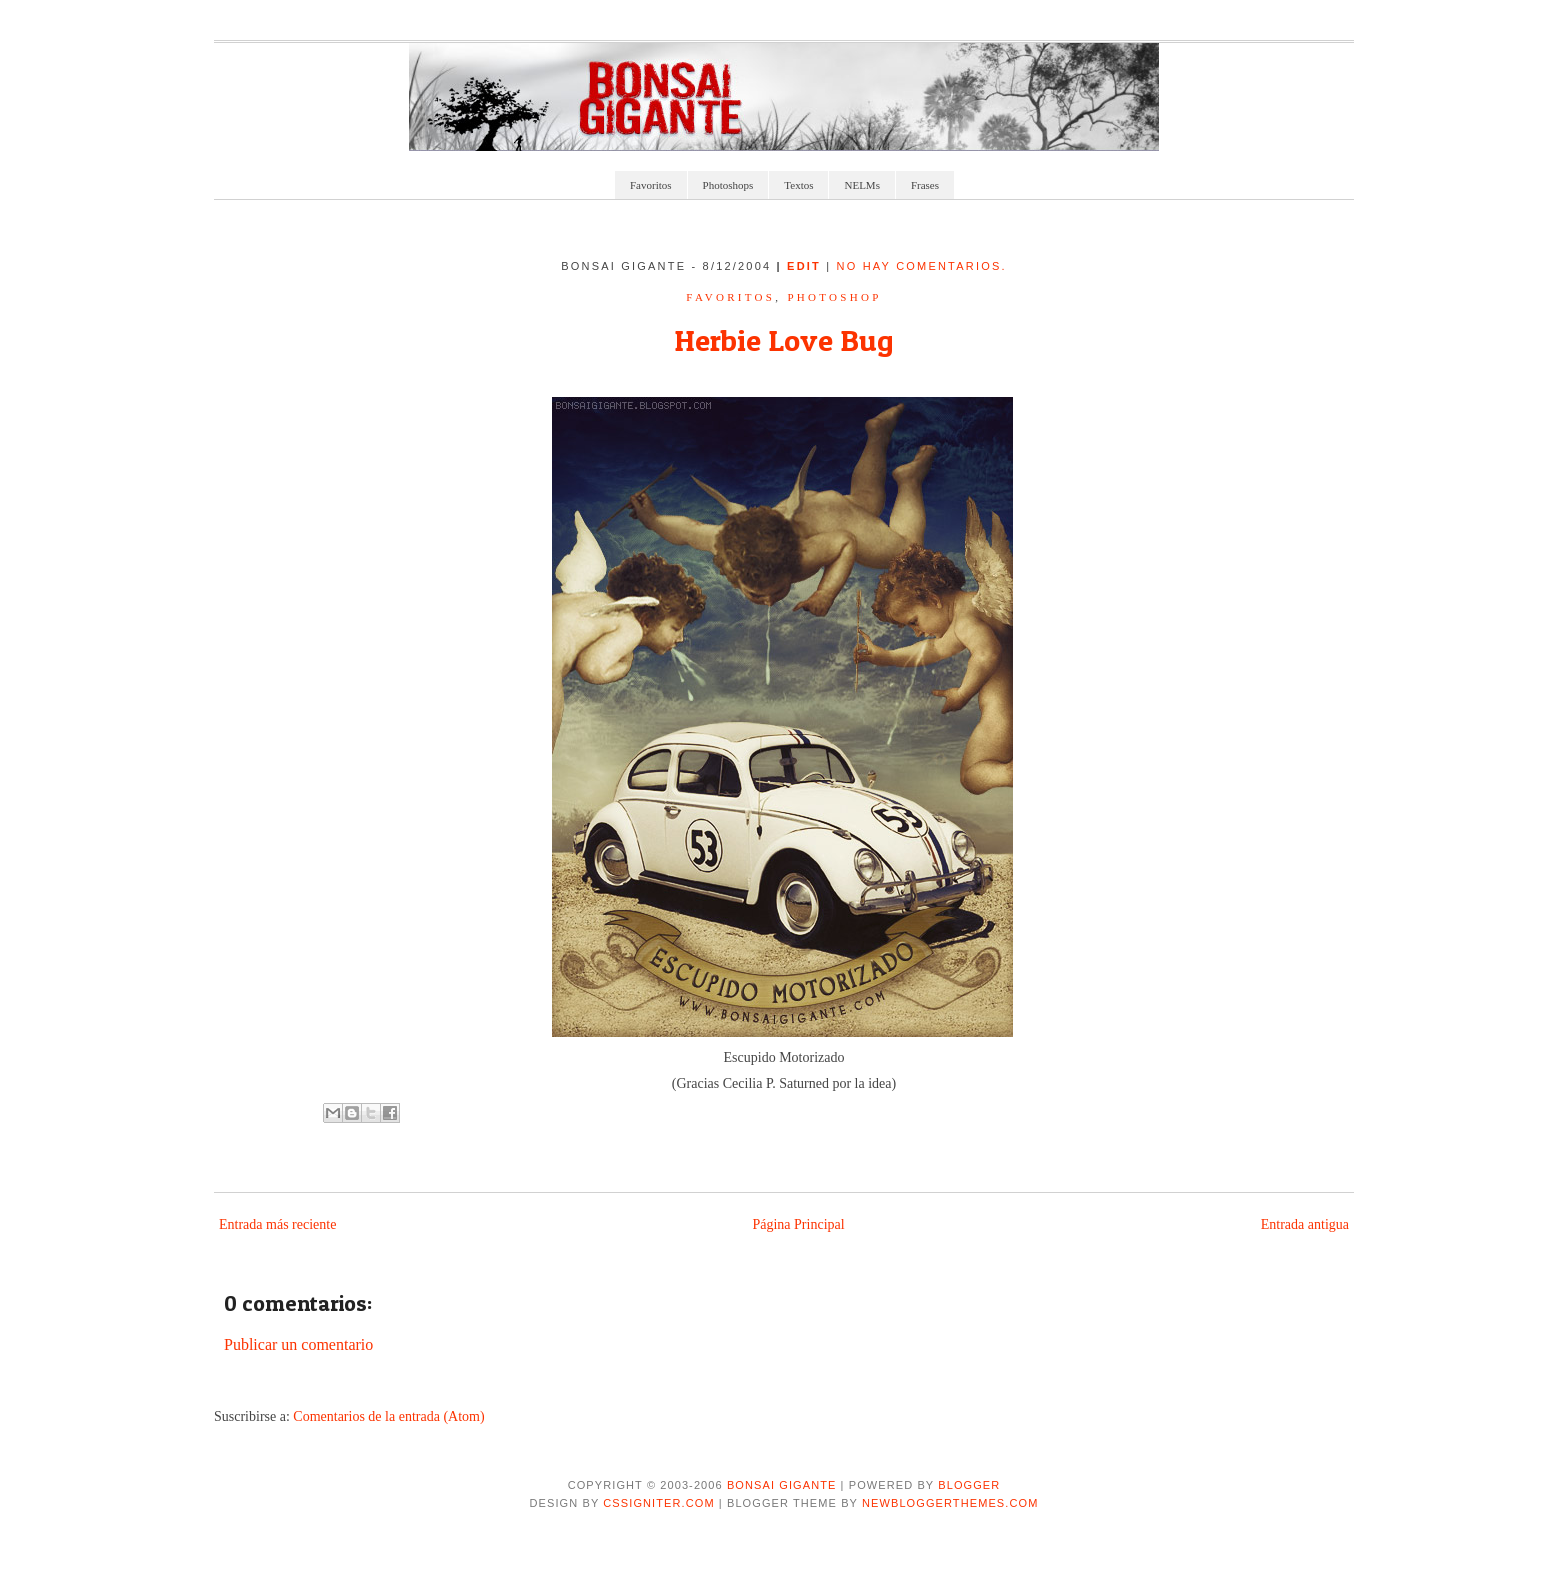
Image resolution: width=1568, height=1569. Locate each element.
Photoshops (728, 185)
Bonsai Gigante (782, 1485)
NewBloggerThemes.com (950, 1503)
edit (806, 266)
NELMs (861, 185)
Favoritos (651, 185)
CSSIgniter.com (658, 1503)
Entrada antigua (1305, 1224)
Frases (925, 185)
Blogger (969, 1485)
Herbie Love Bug (784, 340)
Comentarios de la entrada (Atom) (388, 1416)
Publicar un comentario (298, 1344)
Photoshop (834, 297)
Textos (798, 185)
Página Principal (798, 1224)
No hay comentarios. (922, 266)
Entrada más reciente (277, 1224)
